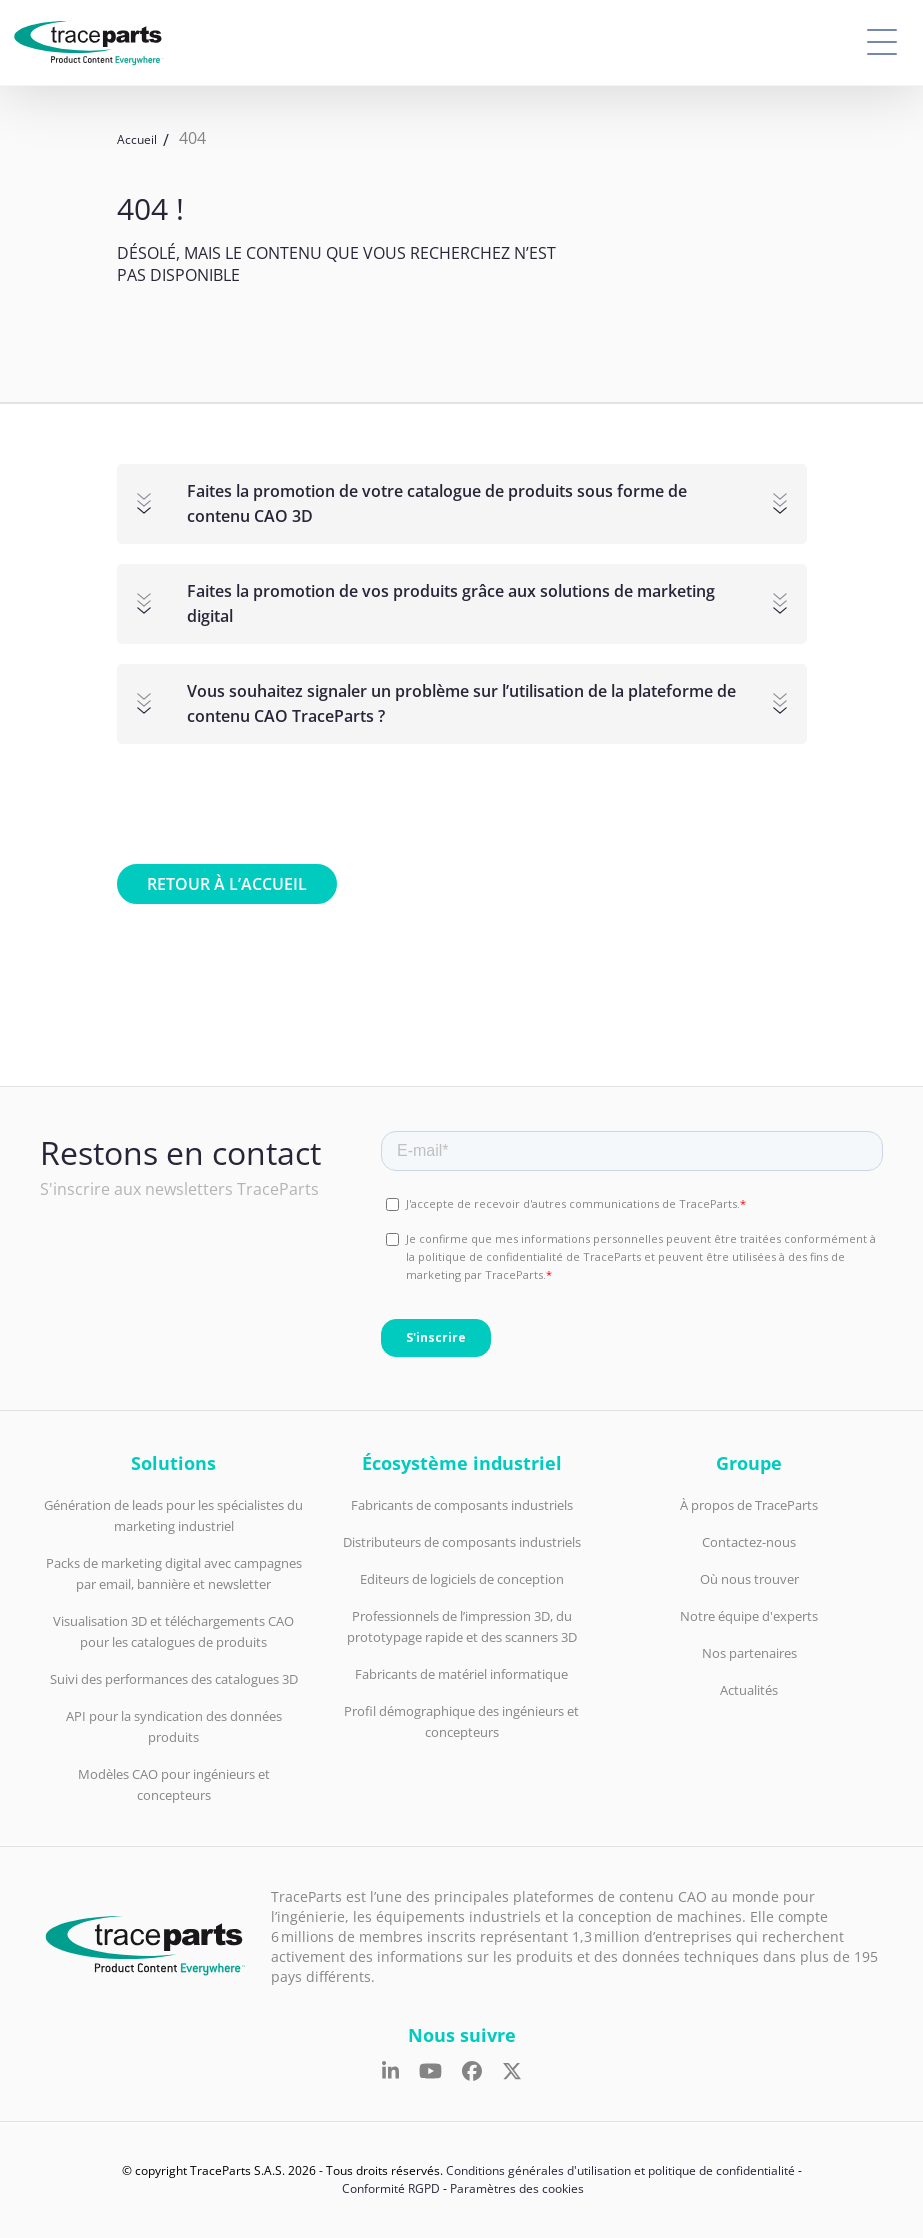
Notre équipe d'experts (749, 1616)
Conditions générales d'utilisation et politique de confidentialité (620, 2170)
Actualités (749, 1690)
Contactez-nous (749, 1542)
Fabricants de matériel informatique (461, 1674)
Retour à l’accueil (227, 884)
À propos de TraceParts (749, 1505)
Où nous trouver (749, 1579)
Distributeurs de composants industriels (462, 1542)
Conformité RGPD (391, 2188)
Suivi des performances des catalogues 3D (174, 1679)
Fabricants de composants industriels (462, 1505)
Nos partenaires (749, 1653)
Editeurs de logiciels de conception (462, 1579)
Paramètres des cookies (517, 2188)
